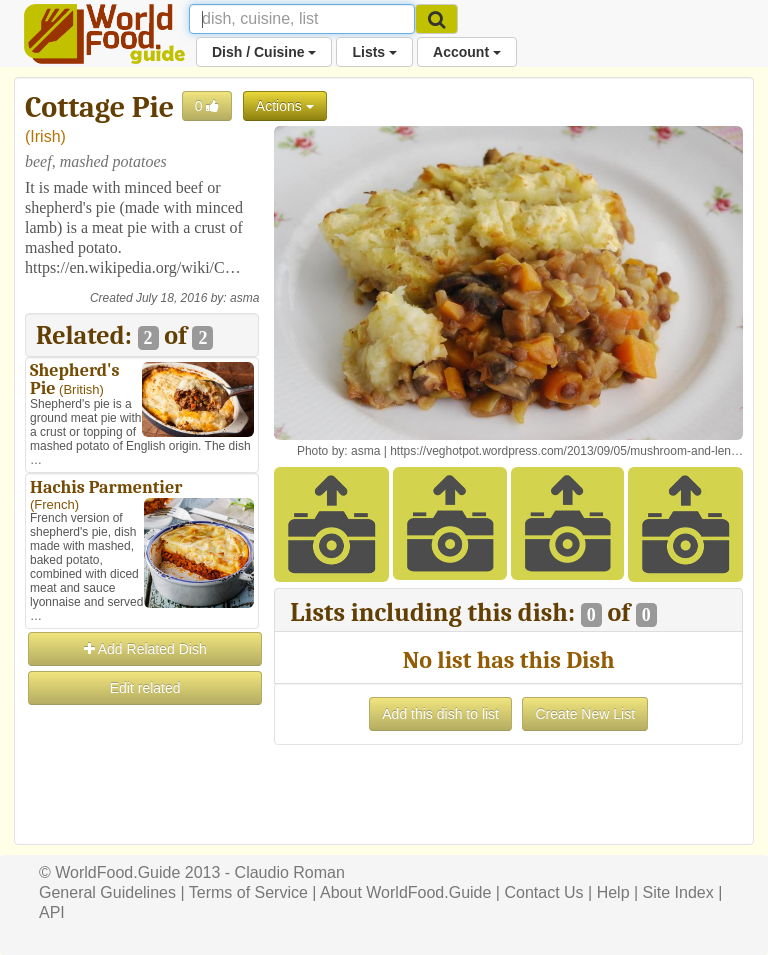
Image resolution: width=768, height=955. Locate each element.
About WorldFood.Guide (405, 892)
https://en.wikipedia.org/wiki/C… (133, 267)
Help (613, 892)
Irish (45, 136)
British (81, 389)
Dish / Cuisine (264, 52)
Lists (374, 52)
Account (467, 52)
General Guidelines (107, 892)
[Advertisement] (142, 808)
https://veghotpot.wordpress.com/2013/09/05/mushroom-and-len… (566, 451)
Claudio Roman (290, 872)
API (52, 912)
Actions (285, 106)
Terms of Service (248, 892)
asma (244, 298)
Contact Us (543, 892)
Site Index (678, 892)
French (54, 504)
